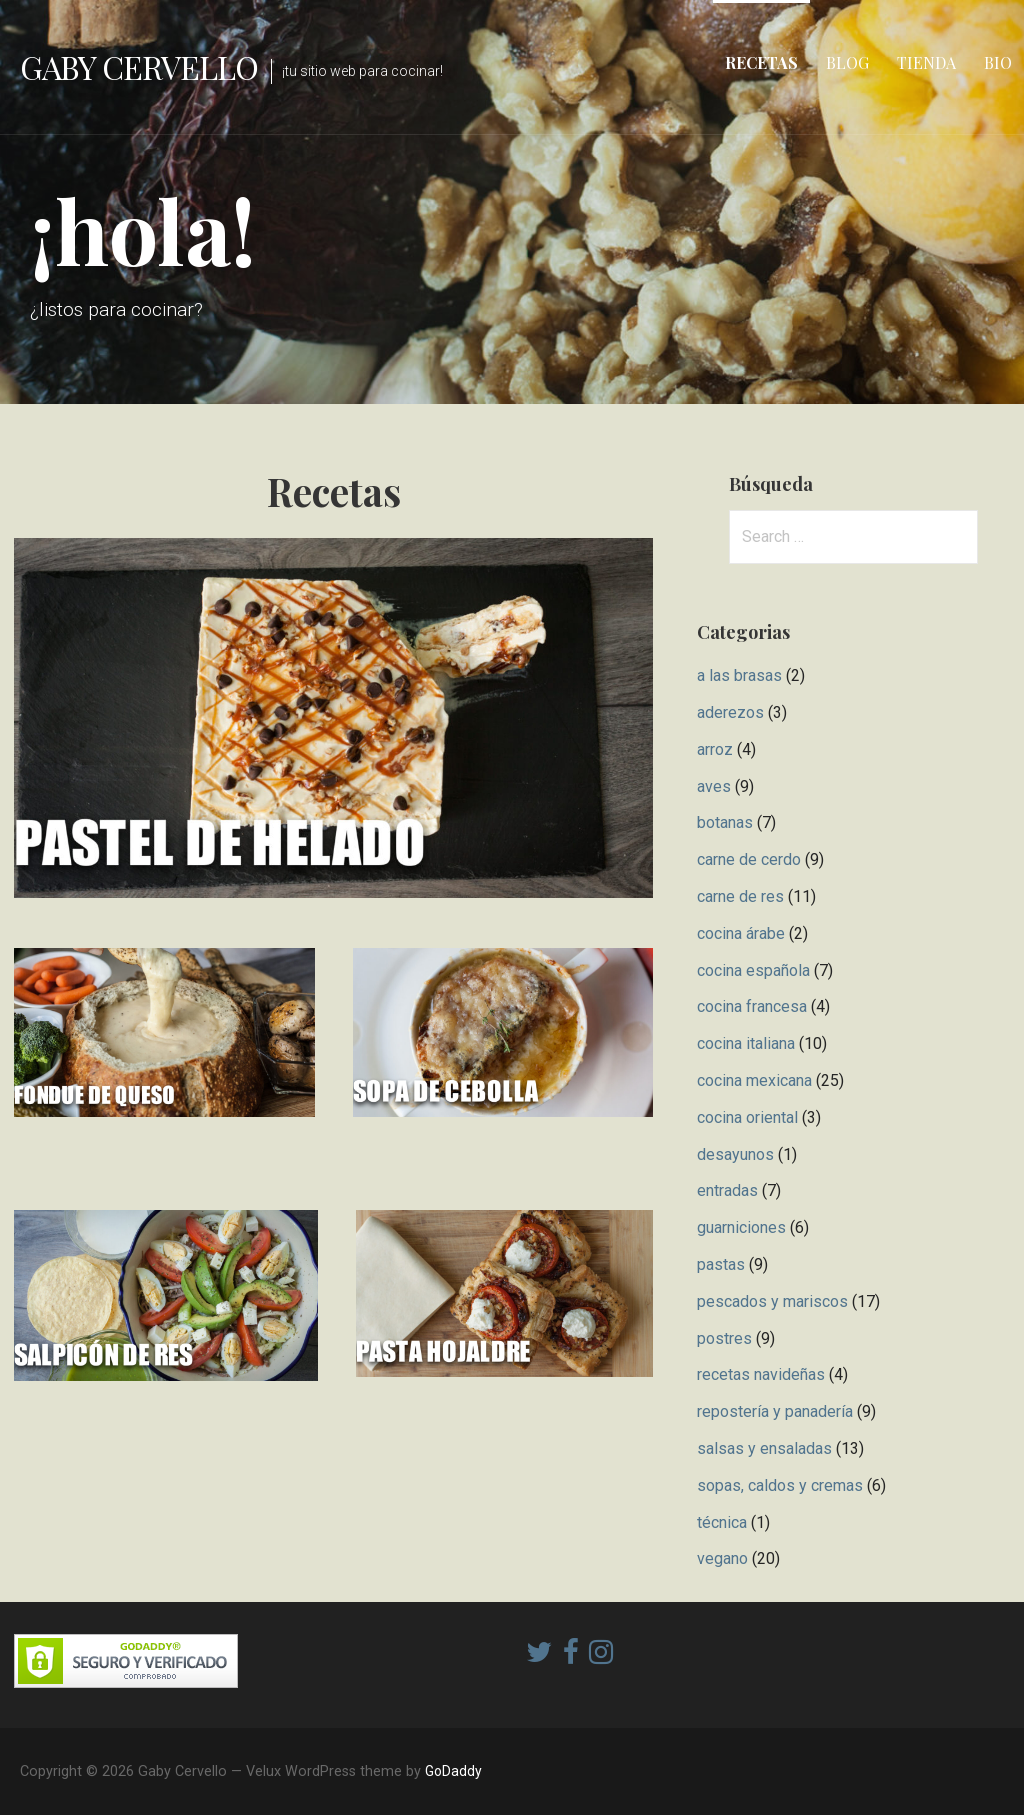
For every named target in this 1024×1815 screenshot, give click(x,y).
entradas (727, 1190)
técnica (722, 1522)
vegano (722, 1558)
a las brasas (739, 675)
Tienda (926, 62)
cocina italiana (746, 1043)
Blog (847, 62)
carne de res (740, 896)
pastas (721, 1264)
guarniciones (741, 1227)
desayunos (735, 1154)
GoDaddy (453, 1771)
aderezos (730, 712)
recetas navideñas (761, 1374)
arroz (715, 749)
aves (714, 786)
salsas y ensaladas (764, 1448)
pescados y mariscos (772, 1301)
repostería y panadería (775, 1411)
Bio (998, 62)
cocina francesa (752, 1006)
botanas (725, 822)
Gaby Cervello (139, 66)
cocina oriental (747, 1117)
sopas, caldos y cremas (780, 1485)
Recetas (761, 62)
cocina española (753, 970)
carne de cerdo (749, 859)
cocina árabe (741, 933)
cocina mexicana (754, 1080)
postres (724, 1338)
